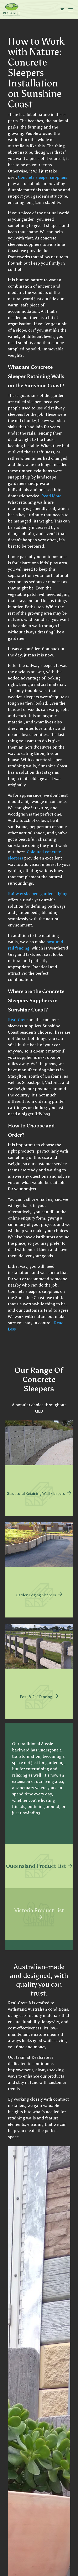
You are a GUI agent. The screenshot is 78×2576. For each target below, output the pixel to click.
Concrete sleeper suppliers (42, 177)
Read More (51, 495)
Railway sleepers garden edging (37, 893)
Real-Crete (18, 1019)
